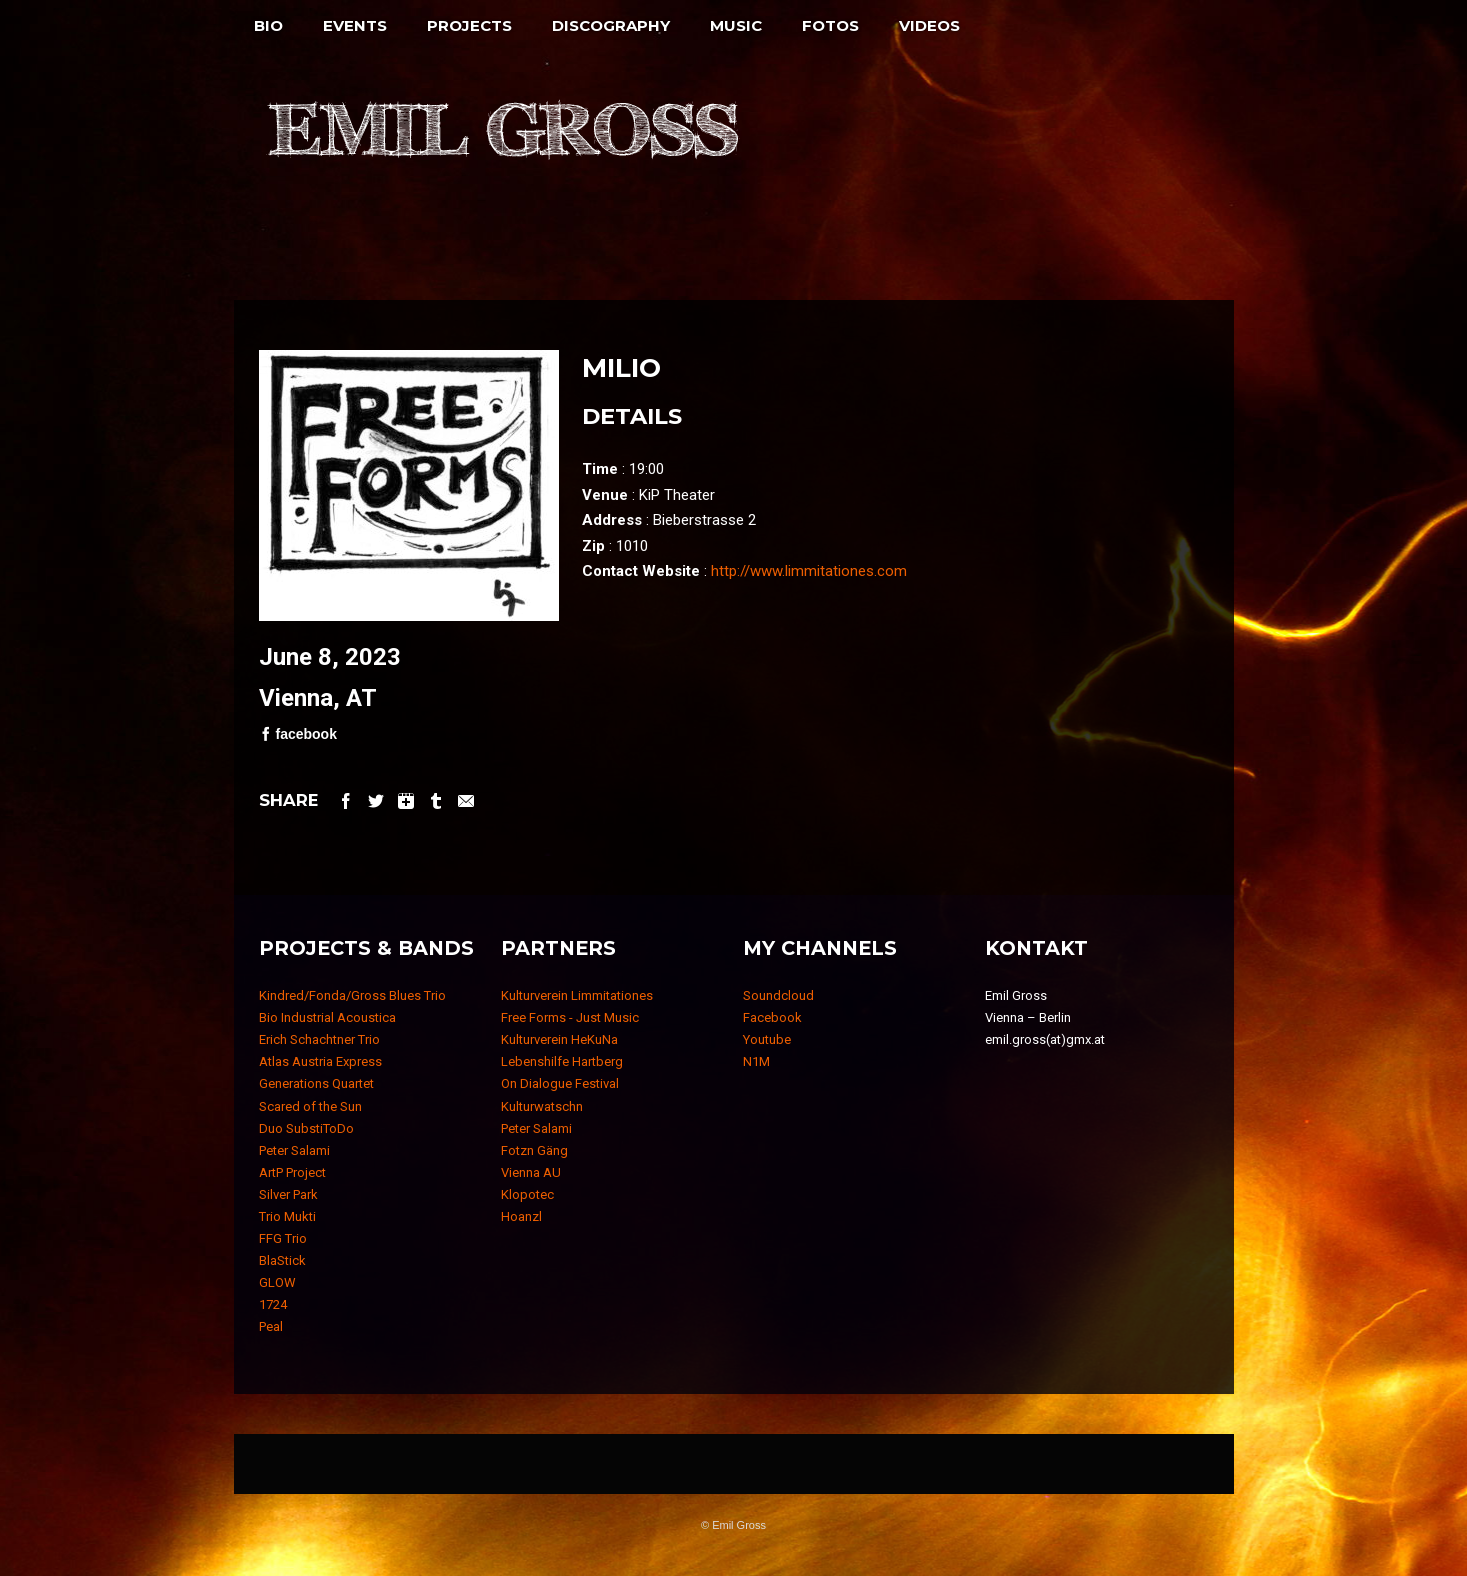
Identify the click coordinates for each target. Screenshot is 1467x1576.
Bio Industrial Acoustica (327, 1017)
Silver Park (288, 1194)
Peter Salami (294, 1150)
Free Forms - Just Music (570, 1017)
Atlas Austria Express (320, 1061)
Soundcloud (778, 995)
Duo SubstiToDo (306, 1128)
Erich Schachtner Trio (319, 1039)
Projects (469, 25)
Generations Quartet (316, 1083)
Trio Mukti (287, 1216)
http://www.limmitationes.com (809, 571)
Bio (268, 25)
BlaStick (282, 1260)
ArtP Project (292, 1172)
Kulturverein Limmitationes (577, 995)
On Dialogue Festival (560, 1083)
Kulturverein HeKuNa (559, 1039)
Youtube (767, 1039)
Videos (929, 25)
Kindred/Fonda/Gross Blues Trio (352, 995)
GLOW (277, 1282)
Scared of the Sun (310, 1106)
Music (736, 25)
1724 (273, 1304)
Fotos (830, 25)
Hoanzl (521, 1216)
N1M (756, 1061)
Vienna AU (531, 1172)
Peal (271, 1326)
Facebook (772, 1017)
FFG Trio (283, 1238)
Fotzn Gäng (534, 1150)
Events (355, 25)
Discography (611, 25)
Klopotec (527, 1194)
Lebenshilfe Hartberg (562, 1061)
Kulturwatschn (542, 1106)
